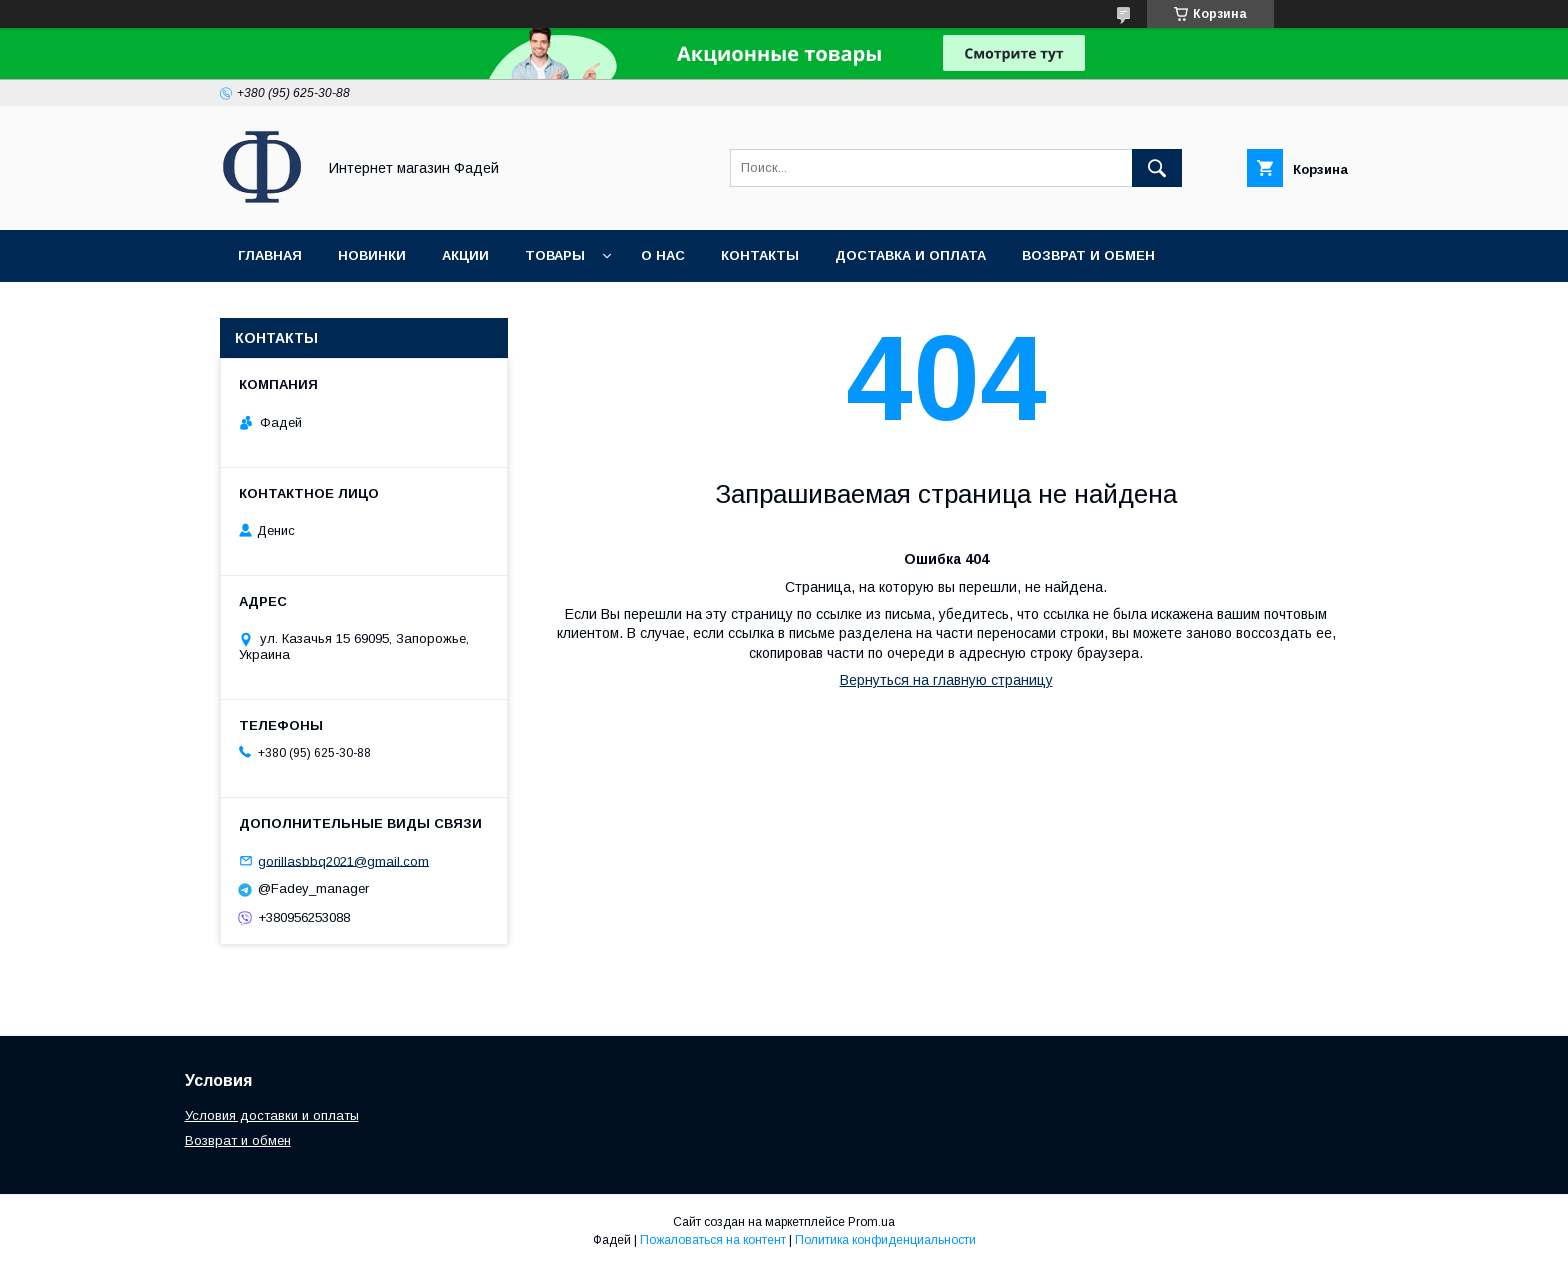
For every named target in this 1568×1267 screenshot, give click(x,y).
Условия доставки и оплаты (272, 1115)
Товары (555, 255)
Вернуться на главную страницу (946, 680)
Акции (465, 255)
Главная (270, 255)
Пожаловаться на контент (713, 1240)
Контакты (760, 255)
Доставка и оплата (910, 255)
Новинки (372, 255)
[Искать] (1157, 168)
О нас (663, 255)
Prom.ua (871, 1222)
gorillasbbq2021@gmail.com (343, 860)
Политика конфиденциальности (885, 1240)
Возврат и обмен (1088, 255)
